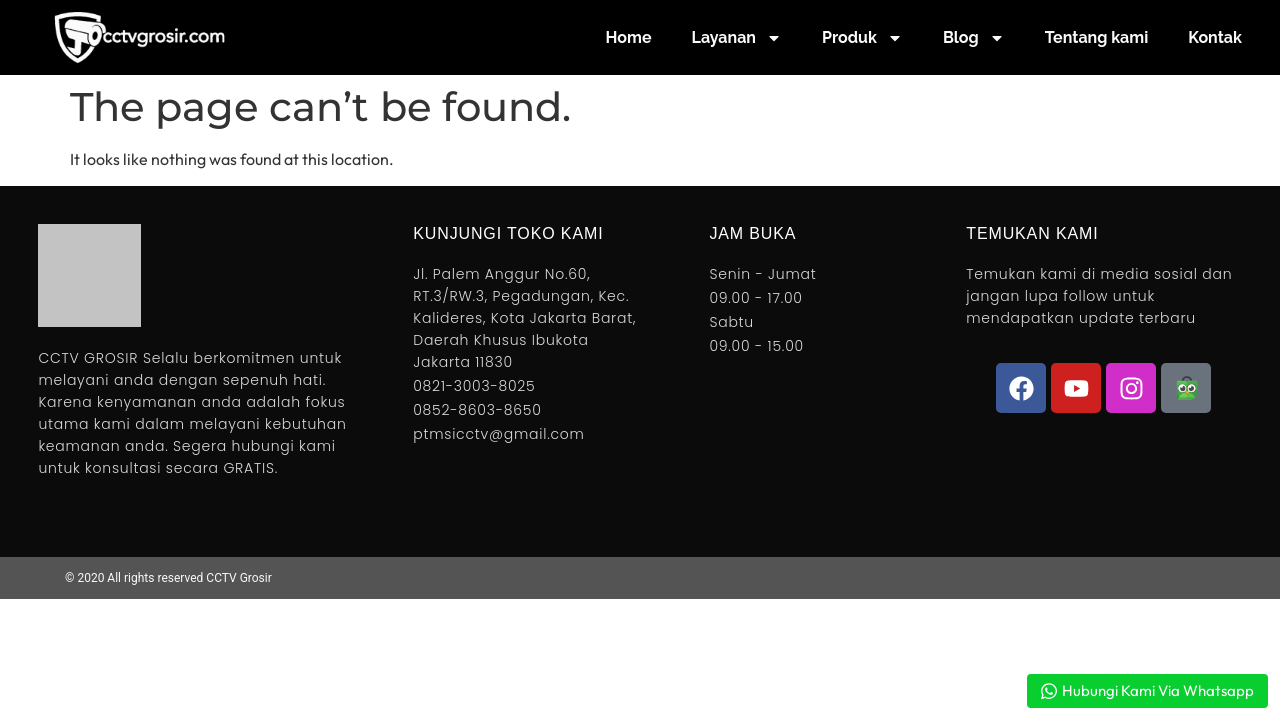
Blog (974, 38)
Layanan (737, 38)
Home (629, 37)
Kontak (1215, 37)
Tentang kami (1097, 37)
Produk (862, 38)
